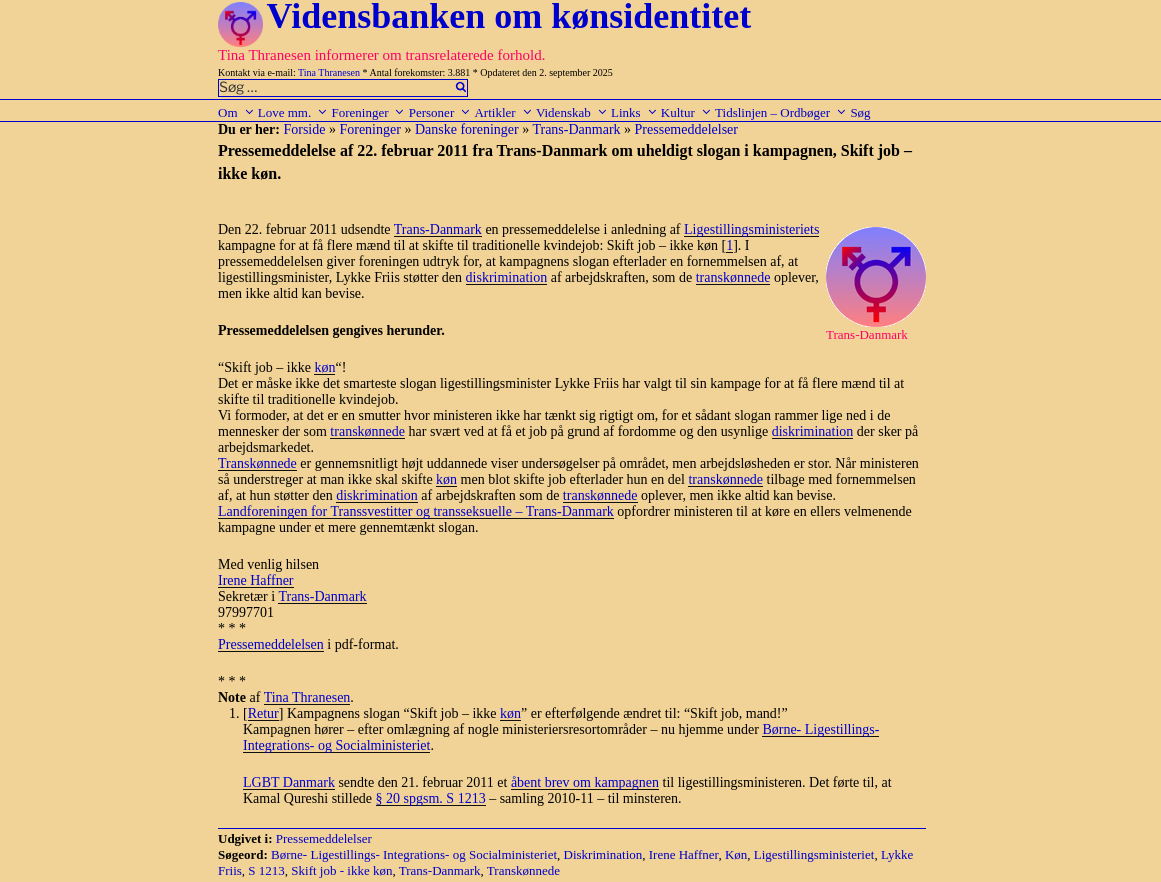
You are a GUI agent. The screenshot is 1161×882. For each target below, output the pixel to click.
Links (634, 112)
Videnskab (572, 112)
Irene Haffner (256, 580)
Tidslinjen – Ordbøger (781, 112)
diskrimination (507, 277)
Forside (304, 129)
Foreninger (368, 112)
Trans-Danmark (576, 129)
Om (236, 112)
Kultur (686, 112)
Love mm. (293, 112)
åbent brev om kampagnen (585, 782)
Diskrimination (603, 854)
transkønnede (733, 277)
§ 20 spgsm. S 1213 (431, 798)
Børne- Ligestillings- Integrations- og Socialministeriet (414, 854)
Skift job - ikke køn (341, 870)
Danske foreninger (467, 129)
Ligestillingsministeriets (751, 229)
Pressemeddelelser (686, 129)
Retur (263, 713)
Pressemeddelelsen (271, 644)
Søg (860, 112)
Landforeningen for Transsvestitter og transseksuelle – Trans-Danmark (416, 511)
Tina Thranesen (329, 72)
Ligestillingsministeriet (814, 854)
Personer (440, 112)
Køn (736, 854)
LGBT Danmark (289, 782)
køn (324, 367)
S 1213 (266, 870)
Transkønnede (257, 463)
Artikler (503, 112)
